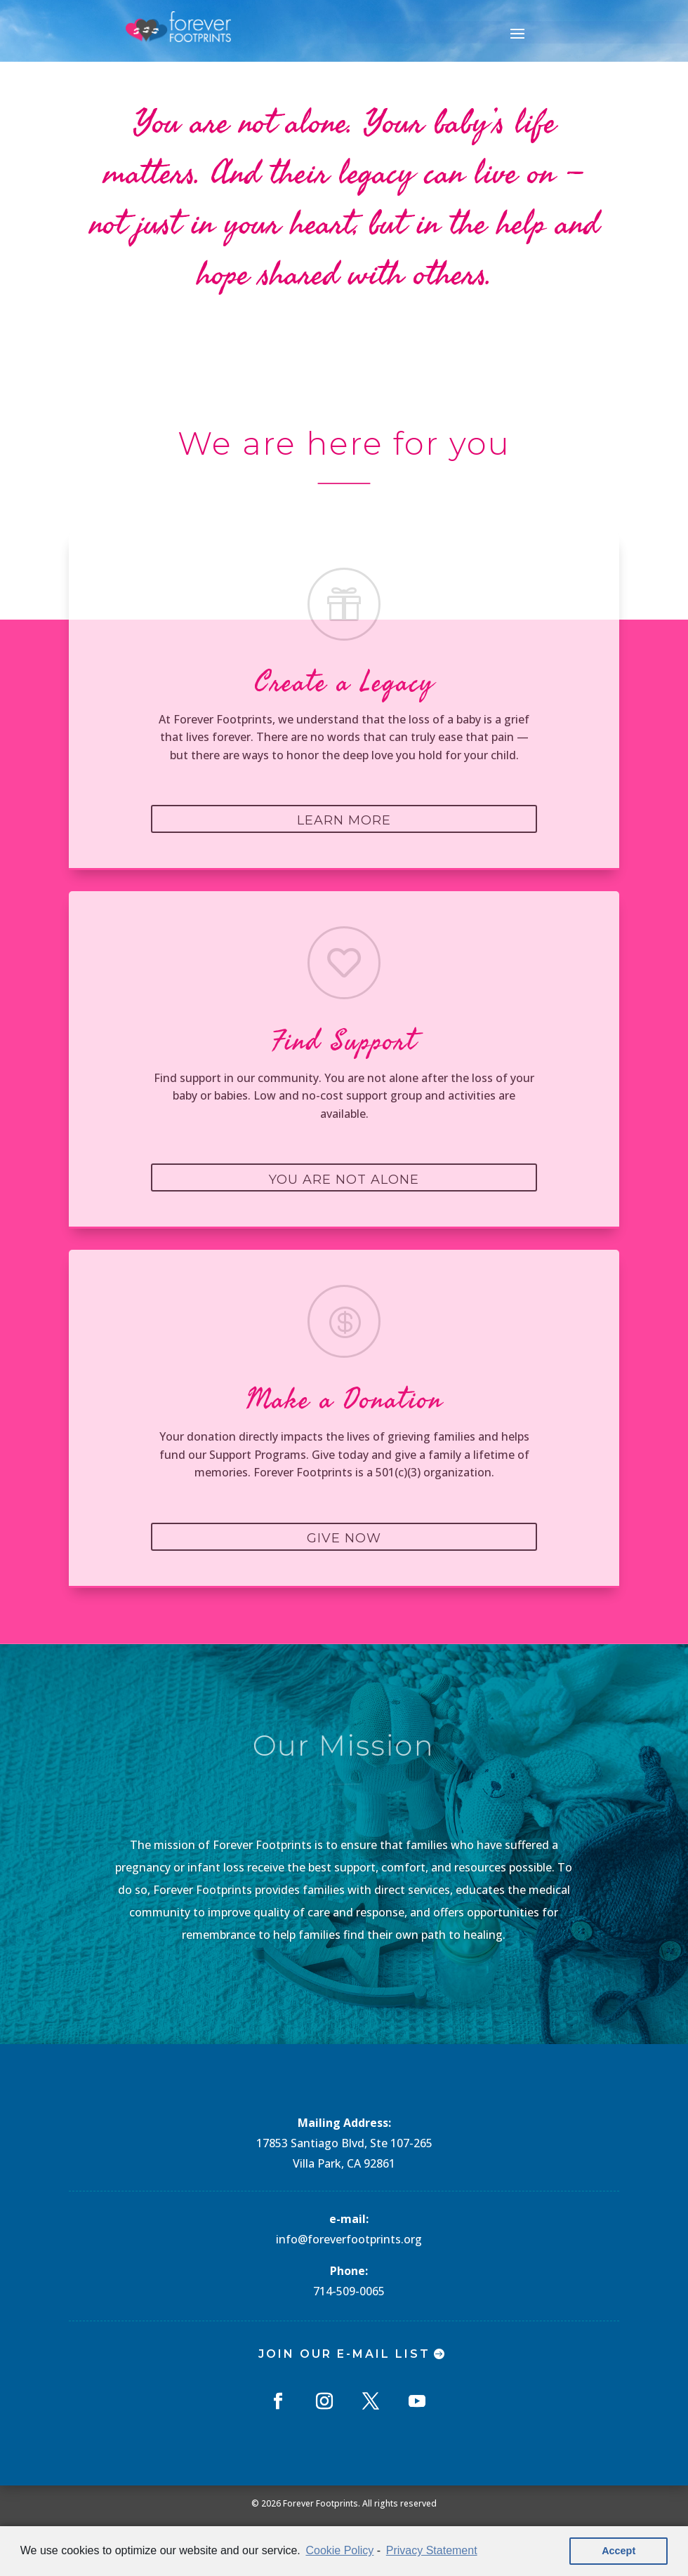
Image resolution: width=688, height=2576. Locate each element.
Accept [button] (618, 2550)
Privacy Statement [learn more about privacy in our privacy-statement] (431, 2550)
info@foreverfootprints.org (349, 2239)
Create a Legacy (344, 683)
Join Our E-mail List (344, 2354)
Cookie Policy (339, 2550)
